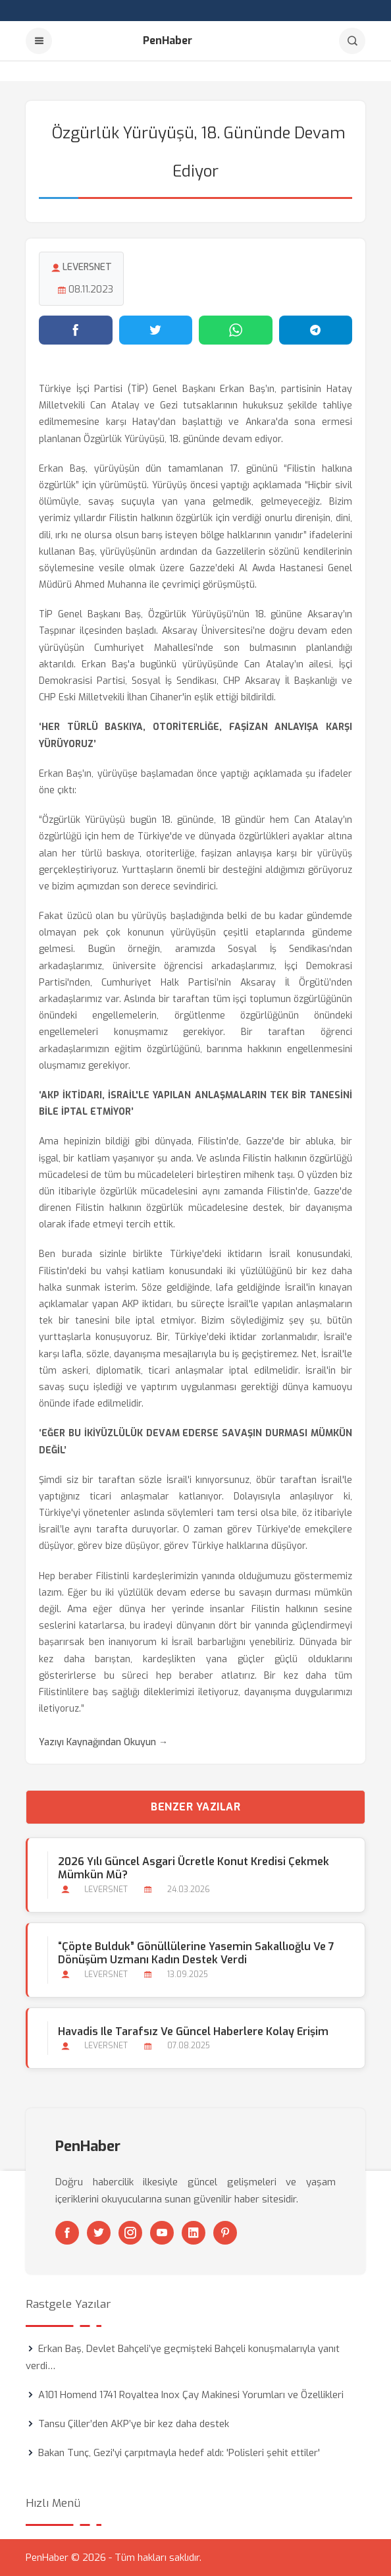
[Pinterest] (225, 2233)
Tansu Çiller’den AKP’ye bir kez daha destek (133, 2423)
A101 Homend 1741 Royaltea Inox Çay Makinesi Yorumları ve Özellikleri (191, 2394)
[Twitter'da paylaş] (156, 330)
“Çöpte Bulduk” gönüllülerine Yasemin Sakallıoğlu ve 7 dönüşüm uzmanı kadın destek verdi (196, 1953)
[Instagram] (130, 2233)
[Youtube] (162, 2233)
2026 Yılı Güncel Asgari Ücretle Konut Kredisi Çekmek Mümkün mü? (193, 1868)
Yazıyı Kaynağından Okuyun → (103, 1742)
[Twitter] (99, 2233)
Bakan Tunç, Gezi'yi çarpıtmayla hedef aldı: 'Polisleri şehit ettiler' (179, 2452)
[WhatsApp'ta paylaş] (236, 330)
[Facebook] (67, 2233)
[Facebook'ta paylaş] (76, 330)
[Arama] (352, 41)
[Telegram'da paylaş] (316, 330)
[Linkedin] (193, 2233)
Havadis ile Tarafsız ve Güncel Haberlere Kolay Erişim (193, 2031)
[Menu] (39, 41)
